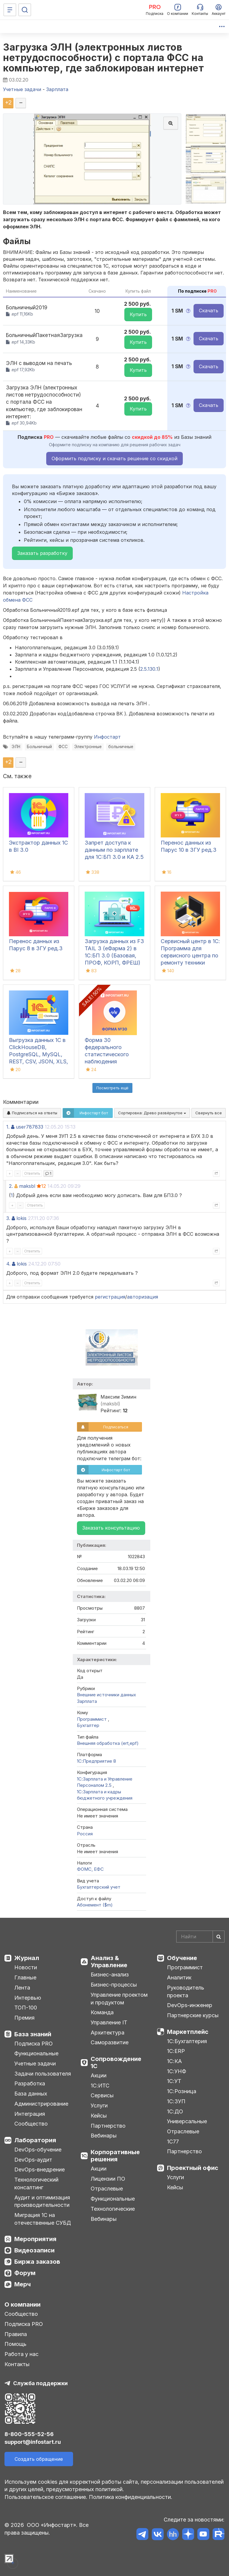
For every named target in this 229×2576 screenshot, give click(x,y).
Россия (85, 1834)
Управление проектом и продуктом (119, 1999)
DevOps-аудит (33, 2160)
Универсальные (187, 2121)
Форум (24, 2273)
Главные (25, 1977)
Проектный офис (192, 2167)
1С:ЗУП (176, 2101)
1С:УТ (174, 2081)
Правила (15, 2334)
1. (8, 1127)
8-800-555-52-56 (29, 2434)
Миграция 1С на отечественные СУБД (42, 2219)
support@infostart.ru (32, 2442)
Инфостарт (107, 737)
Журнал (26, 1958)
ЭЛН (16, 746)
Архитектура (107, 2032)
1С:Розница (181, 2091)
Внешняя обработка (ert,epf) (108, 1743)
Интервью (27, 1998)
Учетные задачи (35, 2063)
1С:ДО (175, 2111)
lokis (21, 1218)
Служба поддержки (40, 2383)
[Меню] (10, 10)
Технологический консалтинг (36, 2183)
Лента (22, 1987)
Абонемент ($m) (95, 1905)
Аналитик (179, 1977)
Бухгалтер (88, 1725)
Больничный (39, 746)
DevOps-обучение (37, 2149)
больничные (120, 746)
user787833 (29, 1127)
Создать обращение (39, 2459)
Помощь (15, 2344)
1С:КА (174, 2061)
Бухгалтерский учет (98, 1887)
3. (8, 1218)
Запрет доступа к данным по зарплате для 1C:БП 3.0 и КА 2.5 (114, 850)
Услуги (99, 2105)
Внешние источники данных (106, 1694)
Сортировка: (152, 1112)
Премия (24, 2018)
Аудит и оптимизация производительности (42, 2201)
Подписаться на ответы (32, 1112)
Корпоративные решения (115, 2156)
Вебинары (104, 2135)
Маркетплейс (187, 2031)
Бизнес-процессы (114, 1984)
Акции (98, 2075)
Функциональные (36, 2053)
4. (8, 1264)
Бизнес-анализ (110, 1974)
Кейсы (99, 2115)
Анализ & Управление (109, 1961)
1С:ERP (176, 2051)
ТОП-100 (25, 2007)
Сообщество (31, 2124)
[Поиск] (24, 10)
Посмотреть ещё (112, 1087)
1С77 (173, 2141)
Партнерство (108, 2126)
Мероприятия (35, 2239)
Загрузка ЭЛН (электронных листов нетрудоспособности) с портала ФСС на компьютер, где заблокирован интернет (103, 57)
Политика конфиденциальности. (130, 2497)
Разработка (29, 2083)
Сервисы (102, 2095)
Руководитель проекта (185, 1991)
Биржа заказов (37, 2261)
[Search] (200, 1936)
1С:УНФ (176, 2071)
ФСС (63, 746)
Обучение (182, 1958)
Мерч (22, 2284)
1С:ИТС (100, 2085)
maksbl (27, 1186)
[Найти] (219, 1936)
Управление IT (109, 2022)
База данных (30, 2093)
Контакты (17, 2364)
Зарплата (87, 1701)
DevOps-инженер (189, 2005)
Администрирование (41, 2104)
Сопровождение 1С (116, 2062)
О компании (22, 2304)
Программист (92, 1719)
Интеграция (29, 2114)
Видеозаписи (34, 2250)
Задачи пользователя (42, 2074)
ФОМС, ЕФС (90, 1869)
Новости (25, 1967)
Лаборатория (35, 2140)
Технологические (113, 2209)
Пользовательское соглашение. (45, 2497)
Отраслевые (107, 2188)
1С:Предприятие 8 (96, 1761)
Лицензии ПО (108, 2179)
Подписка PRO (33, 2043)
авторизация (142, 1297)
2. (11, 1186)
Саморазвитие (110, 2042)
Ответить (32, 1173)
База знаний (32, 2034)
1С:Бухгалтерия (187, 2041)
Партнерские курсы (193, 2015)
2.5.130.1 (149, 669)
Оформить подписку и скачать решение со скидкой (114, 458)
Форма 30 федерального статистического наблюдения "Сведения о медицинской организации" (107, 1061)
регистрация (110, 1297)
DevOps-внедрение (39, 2169)
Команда (102, 2012)
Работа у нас (21, 2354)
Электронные (88, 746)
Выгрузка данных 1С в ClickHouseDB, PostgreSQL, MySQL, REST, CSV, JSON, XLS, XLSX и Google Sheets (38, 1054)
